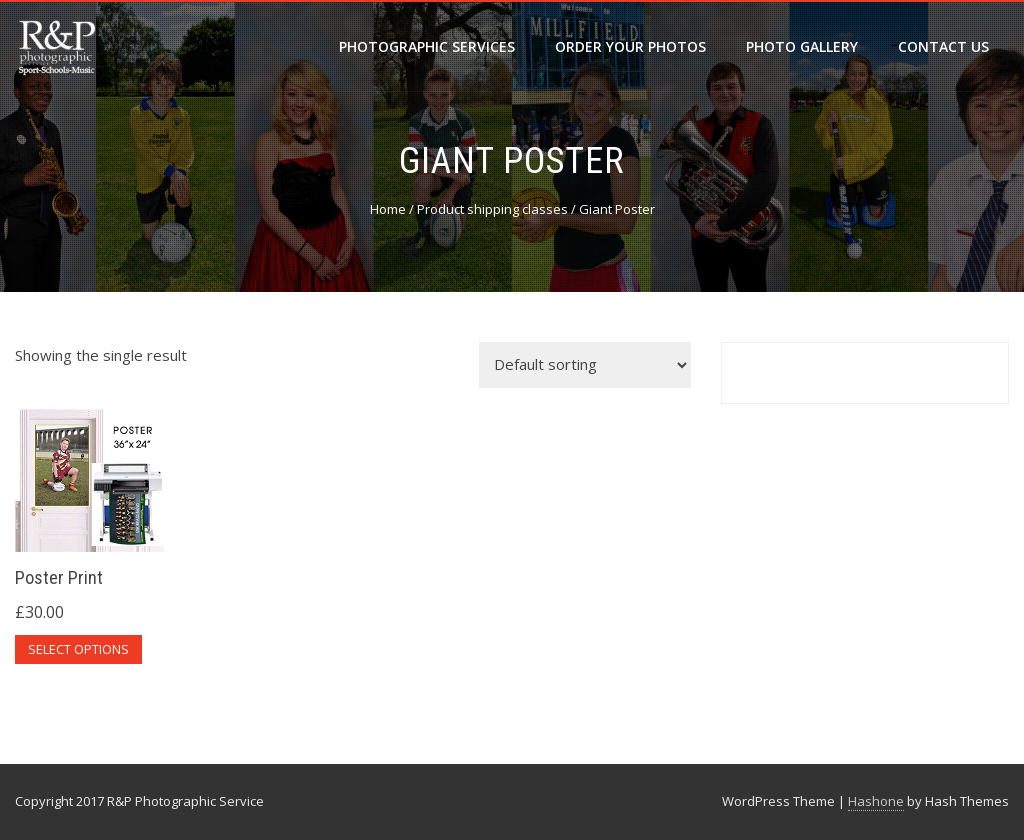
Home (388, 209)
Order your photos (630, 46)
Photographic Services (427, 46)
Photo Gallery (802, 46)
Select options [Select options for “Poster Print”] (78, 649)
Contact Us (943, 46)
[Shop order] (585, 365)
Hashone (876, 801)
